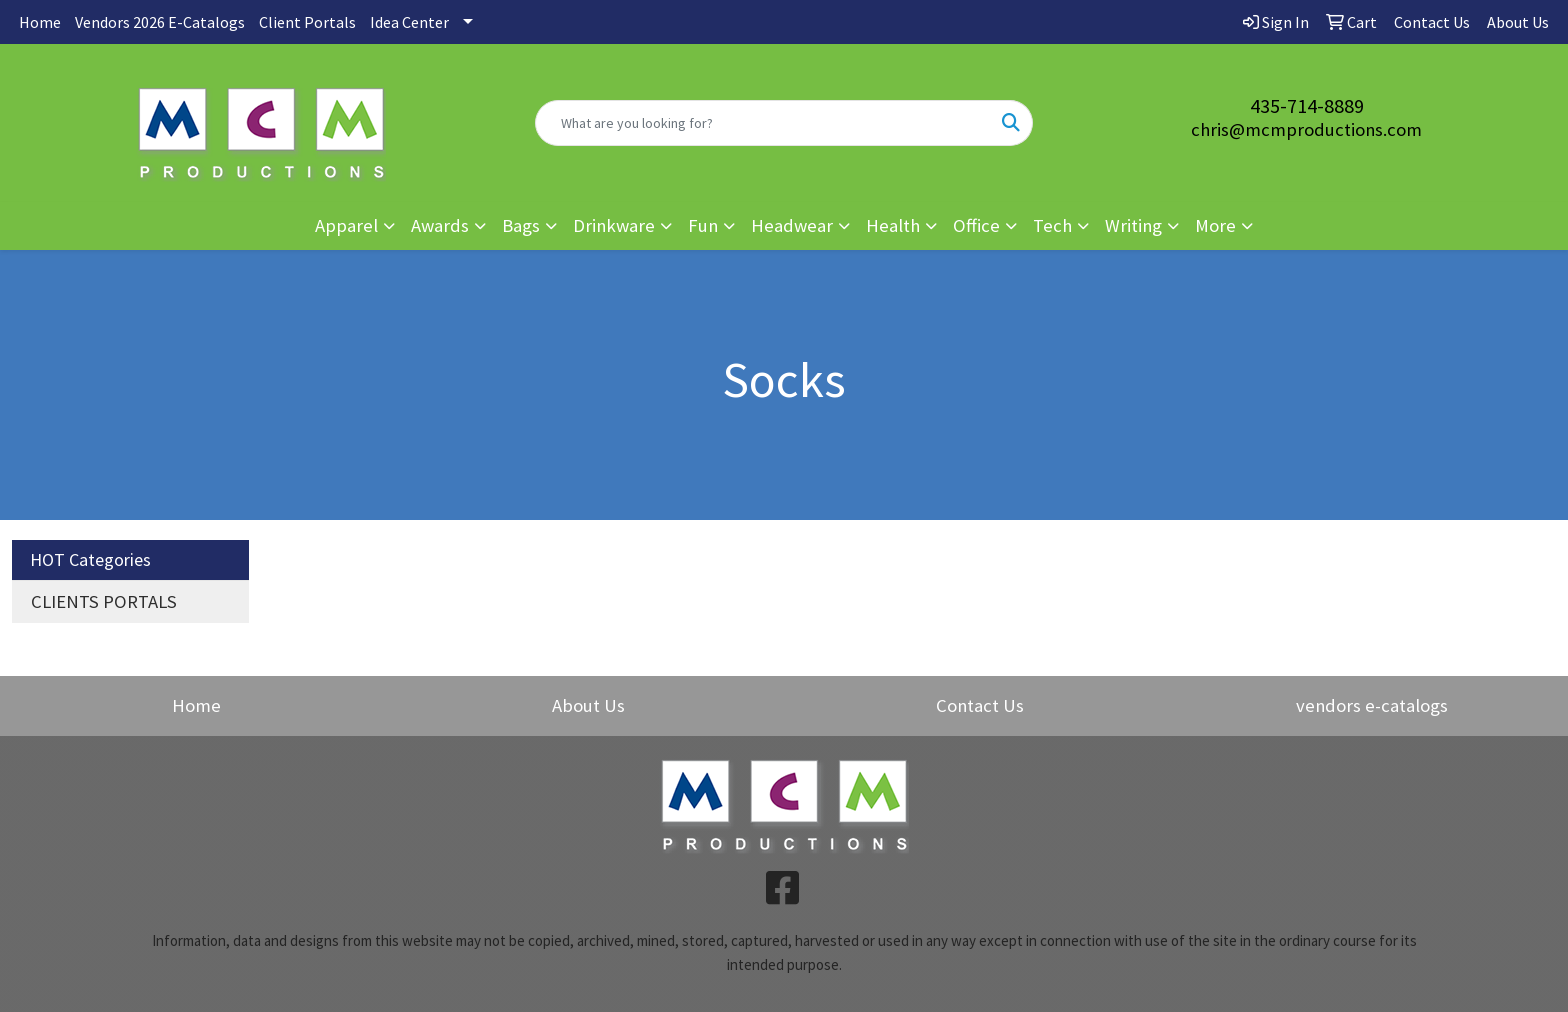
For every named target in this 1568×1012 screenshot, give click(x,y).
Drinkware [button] (614, 225)
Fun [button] (703, 225)
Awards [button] (440, 225)
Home (40, 22)
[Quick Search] (763, 123)
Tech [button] (1052, 225)
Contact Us (980, 705)
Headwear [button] (792, 225)
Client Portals (307, 22)
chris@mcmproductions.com (1306, 129)
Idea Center (409, 22)
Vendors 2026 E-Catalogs (160, 22)
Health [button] (893, 225)
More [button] (1215, 225)
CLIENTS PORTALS (104, 601)
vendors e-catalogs (1372, 705)
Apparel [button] (346, 225)
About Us (588, 705)
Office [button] (976, 225)
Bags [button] (521, 225)
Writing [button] (1133, 225)
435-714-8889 (1307, 105)
